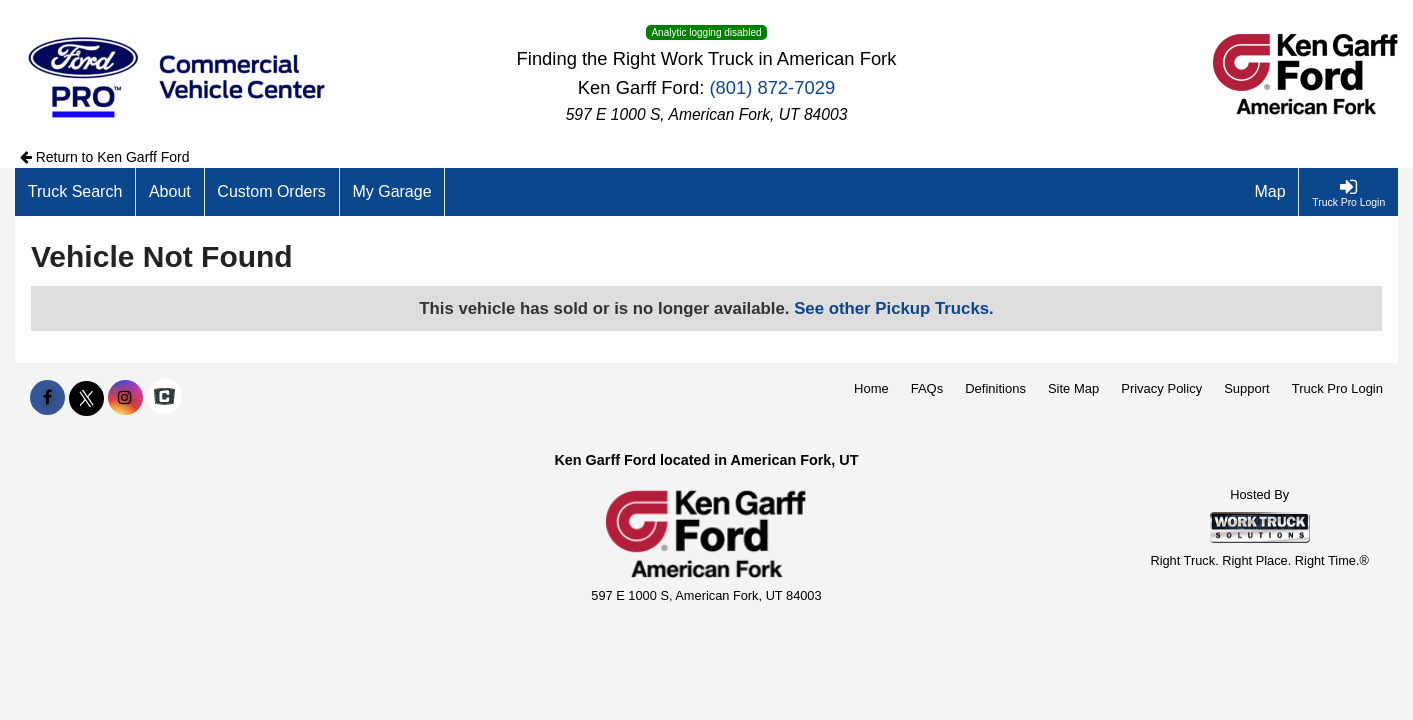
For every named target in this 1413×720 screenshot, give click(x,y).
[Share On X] (86, 398)
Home (871, 388)
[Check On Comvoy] (164, 398)
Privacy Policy (1161, 388)
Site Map (1073, 388)
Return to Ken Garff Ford (105, 157)
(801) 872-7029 (772, 87)
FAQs (927, 388)
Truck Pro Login (1337, 388)
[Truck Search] (75, 192)
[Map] (1271, 192)
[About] (170, 192)
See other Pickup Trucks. (894, 308)
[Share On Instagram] (125, 398)
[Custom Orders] (272, 192)
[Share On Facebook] (47, 398)
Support (1247, 388)
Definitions (995, 388)
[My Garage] (393, 192)
